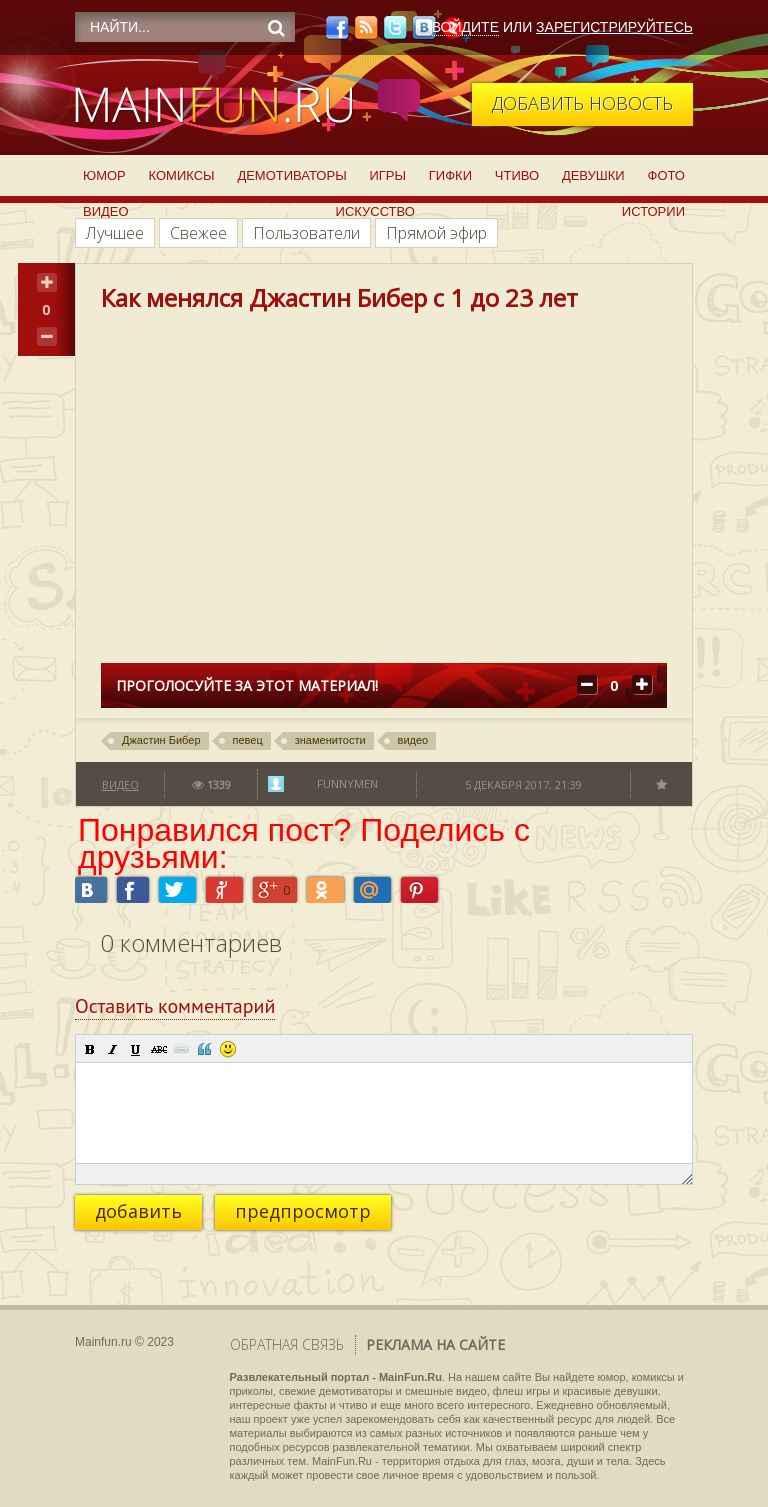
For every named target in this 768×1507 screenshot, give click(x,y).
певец (248, 740)
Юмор (104, 175)
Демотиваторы (291, 175)
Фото (666, 175)
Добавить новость (582, 103)
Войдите (465, 27)
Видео (106, 211)
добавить (138, 1211)
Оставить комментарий (175, 1006)
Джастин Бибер (161, 740)
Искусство (375, 211)
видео (413, 740)
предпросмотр (303, 1211)
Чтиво (517, 175)
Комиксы (182, 175)
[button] (90, 1049)
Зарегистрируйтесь (614, 27)
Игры (387, 175)
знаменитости (330, 740)
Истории (653, 211)
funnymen (347, 783)
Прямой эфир (436, 233)
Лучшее (115, 233)
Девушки (593, 175)
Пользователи (306, 233)
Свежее (198, 233)
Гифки (450, 175)
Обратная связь (287, 1344)
